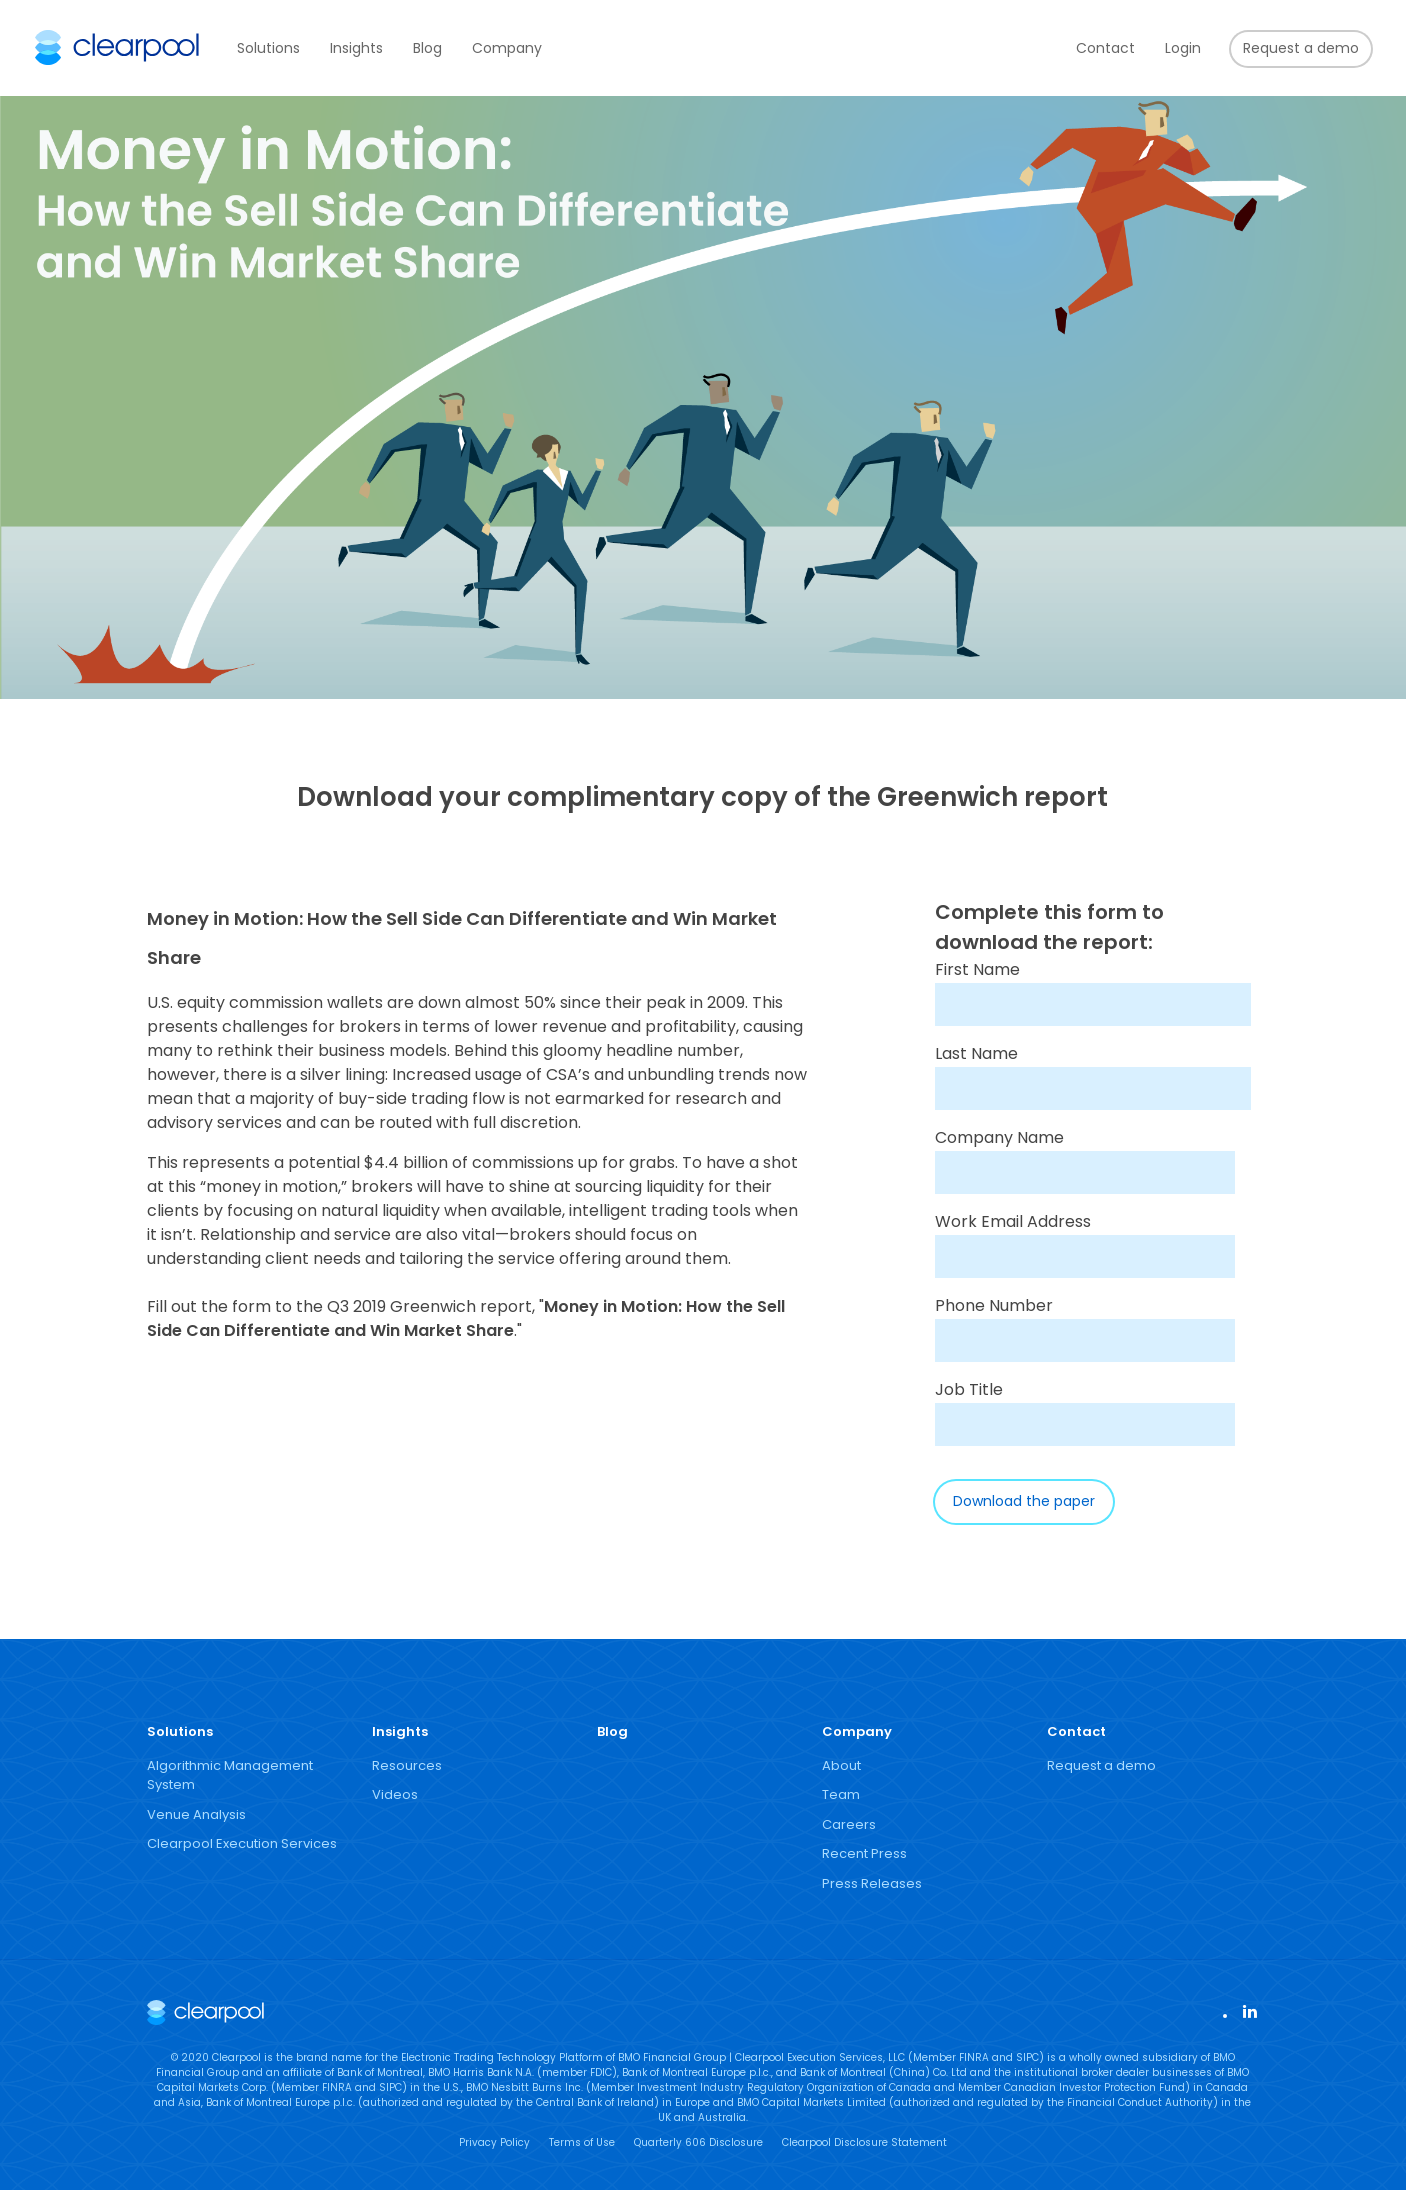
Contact (1105, 48)
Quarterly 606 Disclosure (698, 2142)
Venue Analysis (196, 1814)
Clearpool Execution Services (242, 1843)
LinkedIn (1249, 2010)
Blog (427, 48)
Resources (407, 1765)
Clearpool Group (117, 47)
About (841, 1765)
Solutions (268, 48)
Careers (849, 1824)
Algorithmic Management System (230, 1775)
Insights (356, 48)
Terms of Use (582, 2142)
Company (507, 48)
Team (841, 1794)
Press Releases (872, 1883)
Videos (395, 1794)
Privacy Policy (494, 2142)
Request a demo (1301, 48)
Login (1183, 48)
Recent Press (864, 1853)
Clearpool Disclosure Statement (864, 2142)
